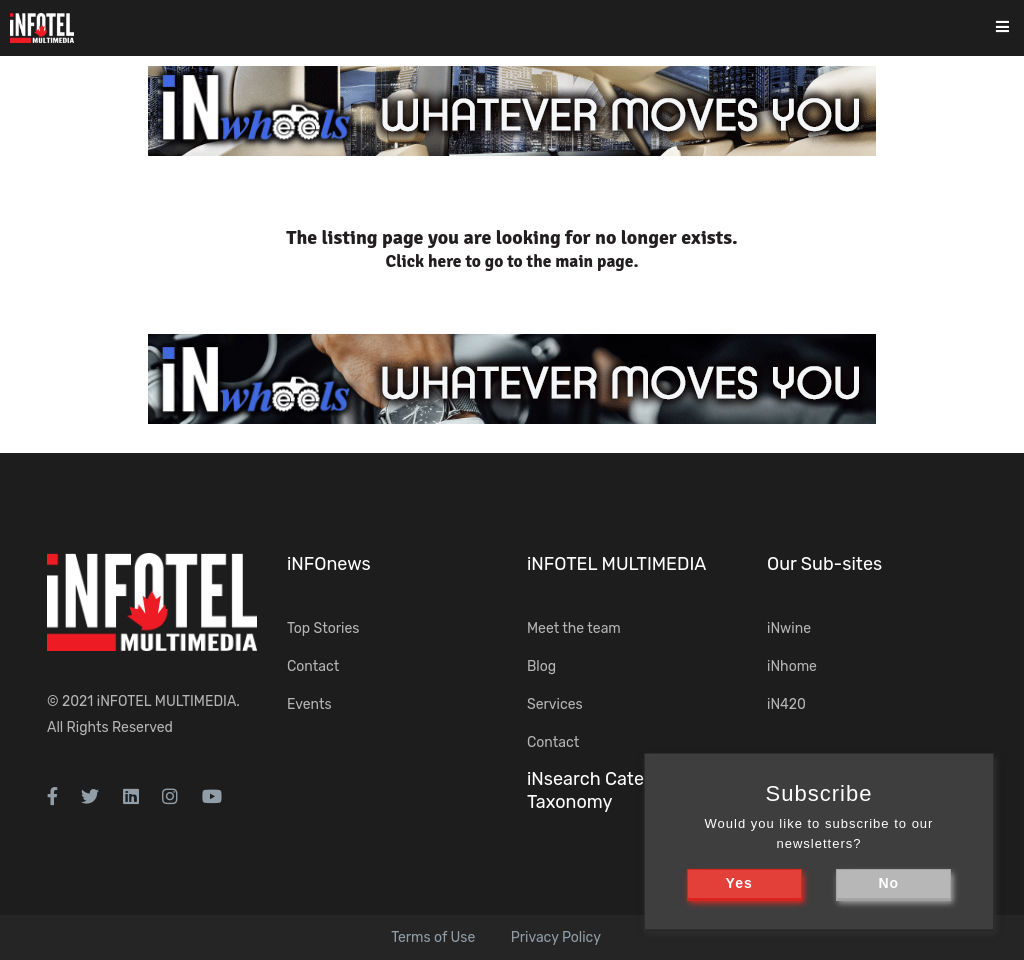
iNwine (789, 628)
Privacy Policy (556, 937)
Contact (313, 666)
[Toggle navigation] (1015, 28)
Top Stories (323, 628)
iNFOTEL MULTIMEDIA (167, 701)
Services (555, 704)
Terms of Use (433, 937)
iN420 (786, 704)
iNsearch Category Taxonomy (604, 790)
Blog (541, 666)
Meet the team (574, 628)
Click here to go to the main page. (512, 261)
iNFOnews (329, 564)
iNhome (792, 666)
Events (309, 704)
